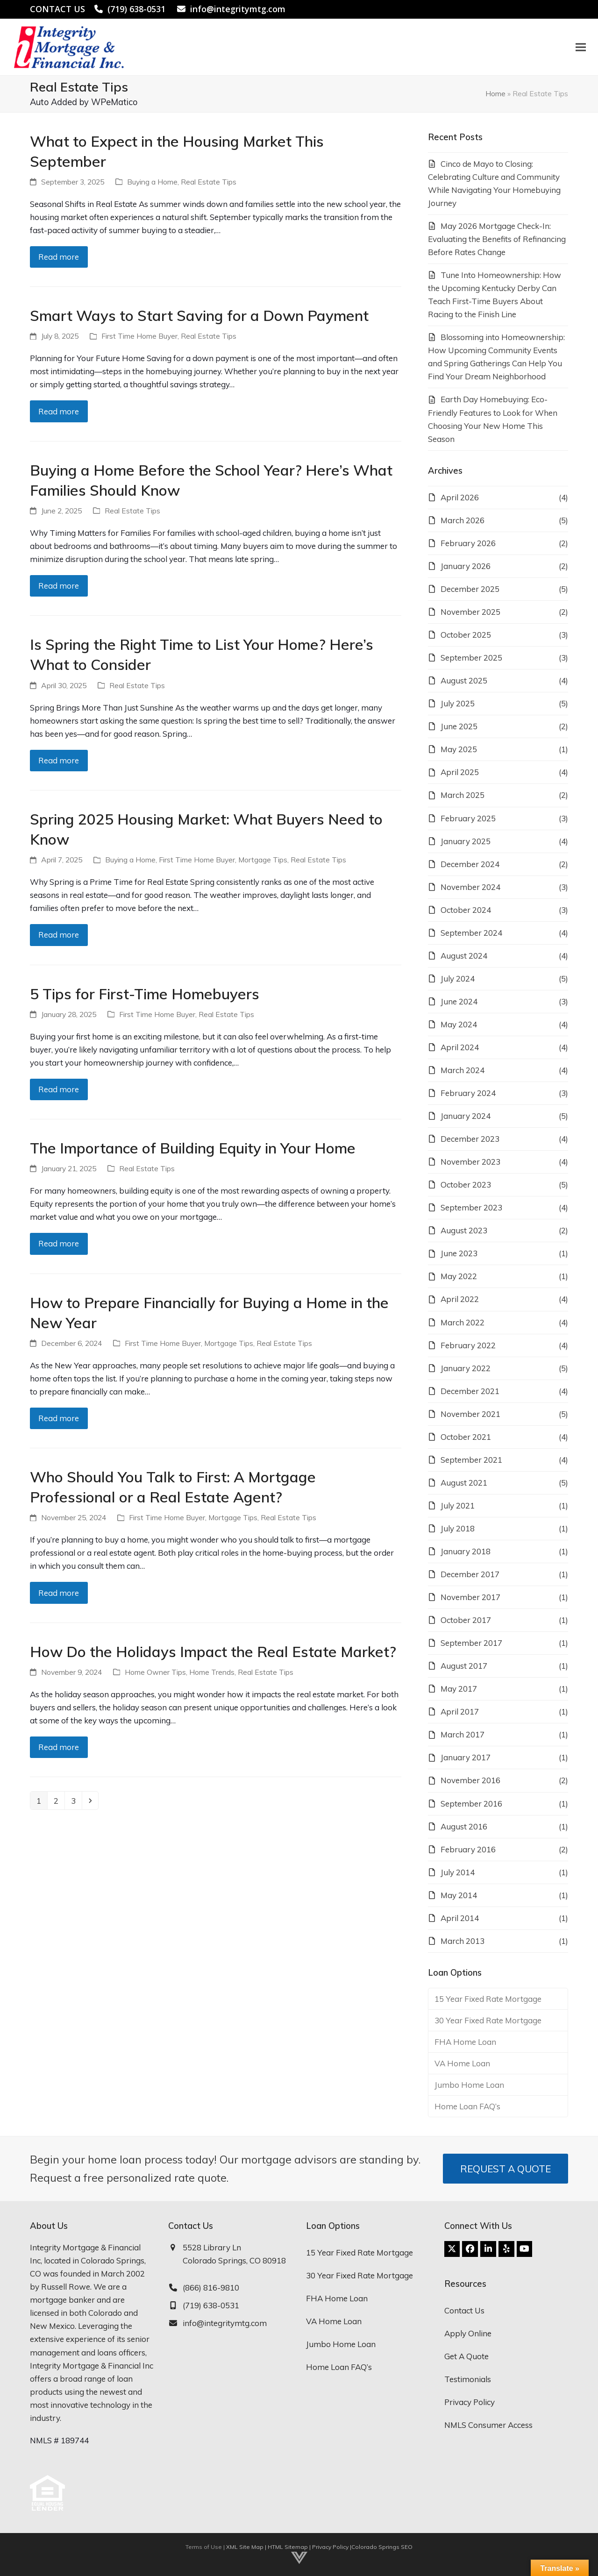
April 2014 (460, 1918)
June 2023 (459, 1253)
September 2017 (471, 1643)
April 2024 (460, 1047)
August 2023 (464, 1230)
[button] (579, 47)
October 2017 (466, 1620)
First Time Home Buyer (139, 336)
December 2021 (470, 1391)
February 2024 (468, 1093)
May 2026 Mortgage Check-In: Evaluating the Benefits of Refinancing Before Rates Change (497, 239)
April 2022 (460, 1299)
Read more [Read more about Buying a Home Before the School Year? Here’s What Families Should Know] (58, 586)
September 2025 (471, 657)
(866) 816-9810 (211, 2287)
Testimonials (467, 2379)
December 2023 (470, 1139)
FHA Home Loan (465, 2042)
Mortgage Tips (262, 859)
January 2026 (466, 566)
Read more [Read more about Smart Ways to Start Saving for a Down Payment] (58, 411)
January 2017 (466, 1757)
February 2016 (468, 1849)
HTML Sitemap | (290, 2546)
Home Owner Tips (155, 1672)
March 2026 (462, 520)
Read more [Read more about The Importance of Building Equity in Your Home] (58, 1243)
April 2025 (460, 772)
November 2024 (470, 887)
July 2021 (458, 1505)
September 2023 (471, 1207)
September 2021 (471, 1460)
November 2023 (470, 1162)
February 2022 (468, 1345)
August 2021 (464, 1482)
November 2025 (470, 612)
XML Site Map (244, 2546)
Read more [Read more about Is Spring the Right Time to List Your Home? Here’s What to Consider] (58, 760)
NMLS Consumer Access (488, 2425)
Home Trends (212, 1672)
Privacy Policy (469, 2402)
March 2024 (462, 1070)
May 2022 (459, 1276)
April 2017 (460, 1711)
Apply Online (467, 2333)
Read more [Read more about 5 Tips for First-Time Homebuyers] (58, 1089)
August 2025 (464, 680)
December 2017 (470, 1574)
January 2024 (466, 1116)
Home (495, 93)
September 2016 (471, 1803)
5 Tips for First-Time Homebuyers (144, 993)
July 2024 (458, 978)
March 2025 (462, 795)
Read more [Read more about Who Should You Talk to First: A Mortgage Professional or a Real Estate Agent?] (58, 1593)
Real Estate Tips (208, 181)
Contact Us (464, 2310)
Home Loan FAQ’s (467, 2106)
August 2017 (464, 1666)
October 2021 (466, 1437)
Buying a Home (152, 181)
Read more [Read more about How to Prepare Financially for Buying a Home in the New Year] (58, 1418)
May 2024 (459, 1024)
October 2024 (466, 910)
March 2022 (462, 1322)
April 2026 (460, 497)
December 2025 (470, 589)
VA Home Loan (462, 2063)
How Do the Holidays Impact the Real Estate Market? (213, 1651)
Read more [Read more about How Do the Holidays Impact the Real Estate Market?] (58, 1747)
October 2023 (466, 1184)
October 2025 (466, 635)
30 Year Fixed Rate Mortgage (487, 2020)
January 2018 (466, 1551)
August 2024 (464, 956)
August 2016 (464, 1826)
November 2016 (470, 1780)
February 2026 (468, 543)
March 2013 (462, 1941)
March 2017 (462, 1734)
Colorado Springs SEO (382, 2546)
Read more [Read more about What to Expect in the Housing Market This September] (58, 257)
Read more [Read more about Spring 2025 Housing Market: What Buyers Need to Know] (58, 934)
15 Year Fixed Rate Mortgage (487, 1999)
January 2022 (466, 1368)
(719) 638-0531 (136, 8)
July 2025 (458, 703)
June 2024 (459, 1001)
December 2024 (470, 864)
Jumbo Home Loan (469, 2085)
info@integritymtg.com (237, 8)
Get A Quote (466, 2356)
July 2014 (458, 1872)
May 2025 (459, 749)
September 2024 (471, 933)
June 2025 (459, 726)
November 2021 (470, 1414)
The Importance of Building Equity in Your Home (193, 1148)
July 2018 (458, 1528)
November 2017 (470, 1597)
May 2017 (459, 1689)
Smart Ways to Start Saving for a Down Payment (199, 315)
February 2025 (468, 818)
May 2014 (459, 1895)
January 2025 (466, 841)
